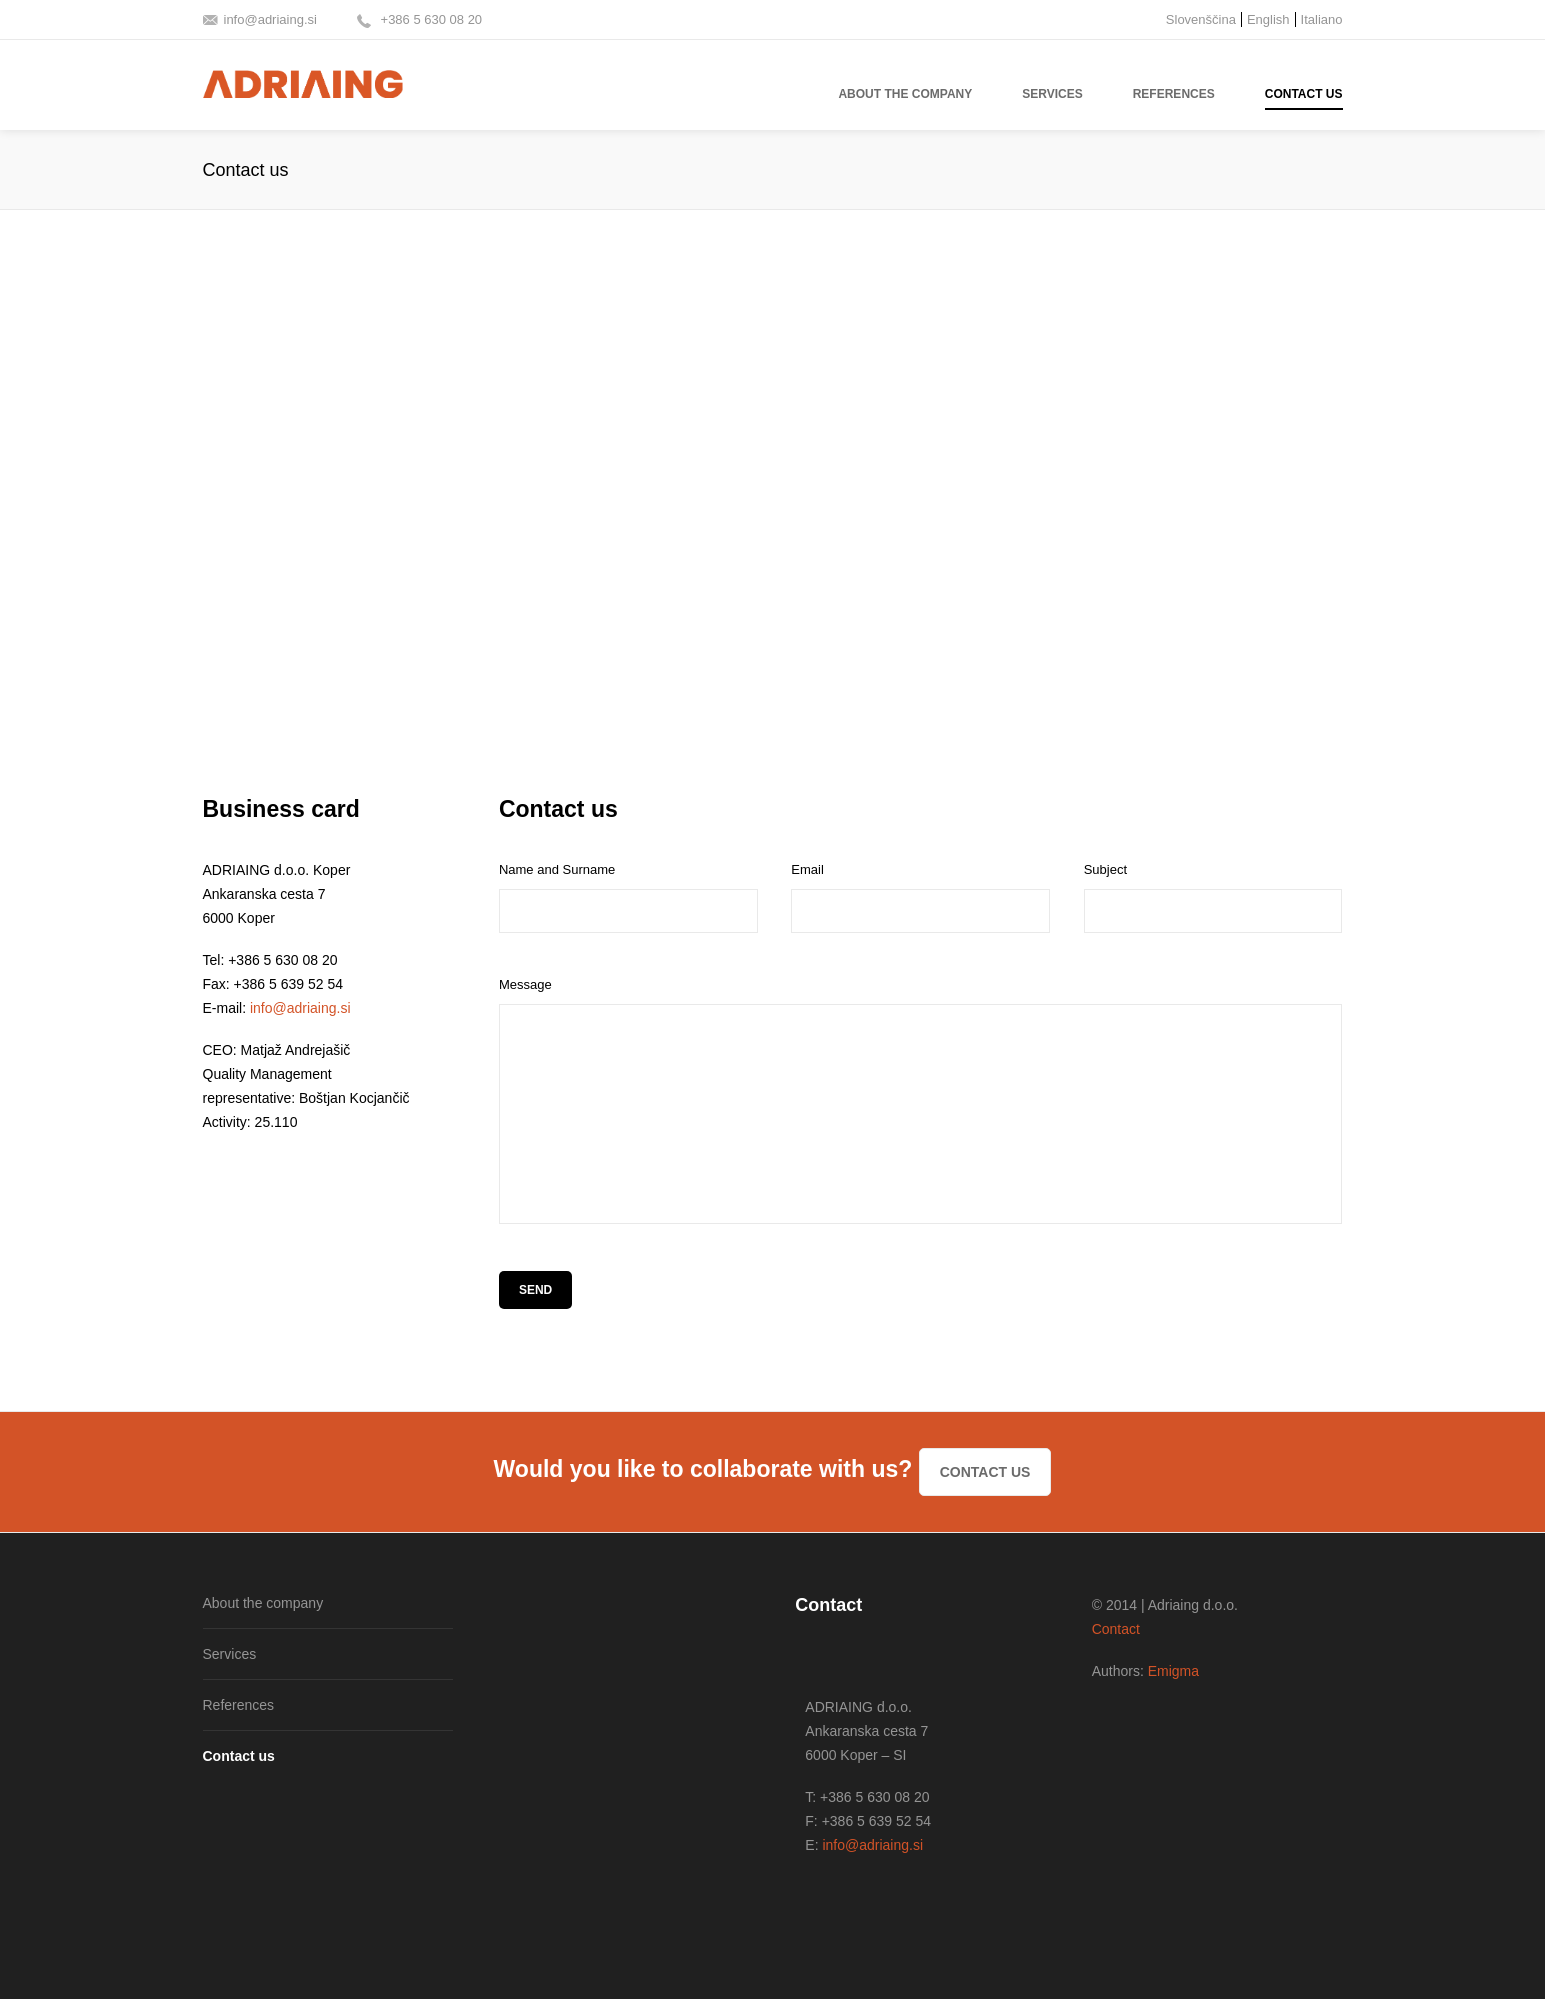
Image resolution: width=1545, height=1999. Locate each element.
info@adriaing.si (270, 19)
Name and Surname (557, 869)
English (1268, 19)
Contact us (985, 1472)
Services (230, 1654)
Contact (1116, 1629)
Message (525, 984)
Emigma (1173, 1671)
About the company (263, 1603)
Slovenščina (1201, 19)
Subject (1105, 869)
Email (807, 869)
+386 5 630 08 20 (429, 19)
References (239, 1705)
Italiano (1322, 19)
